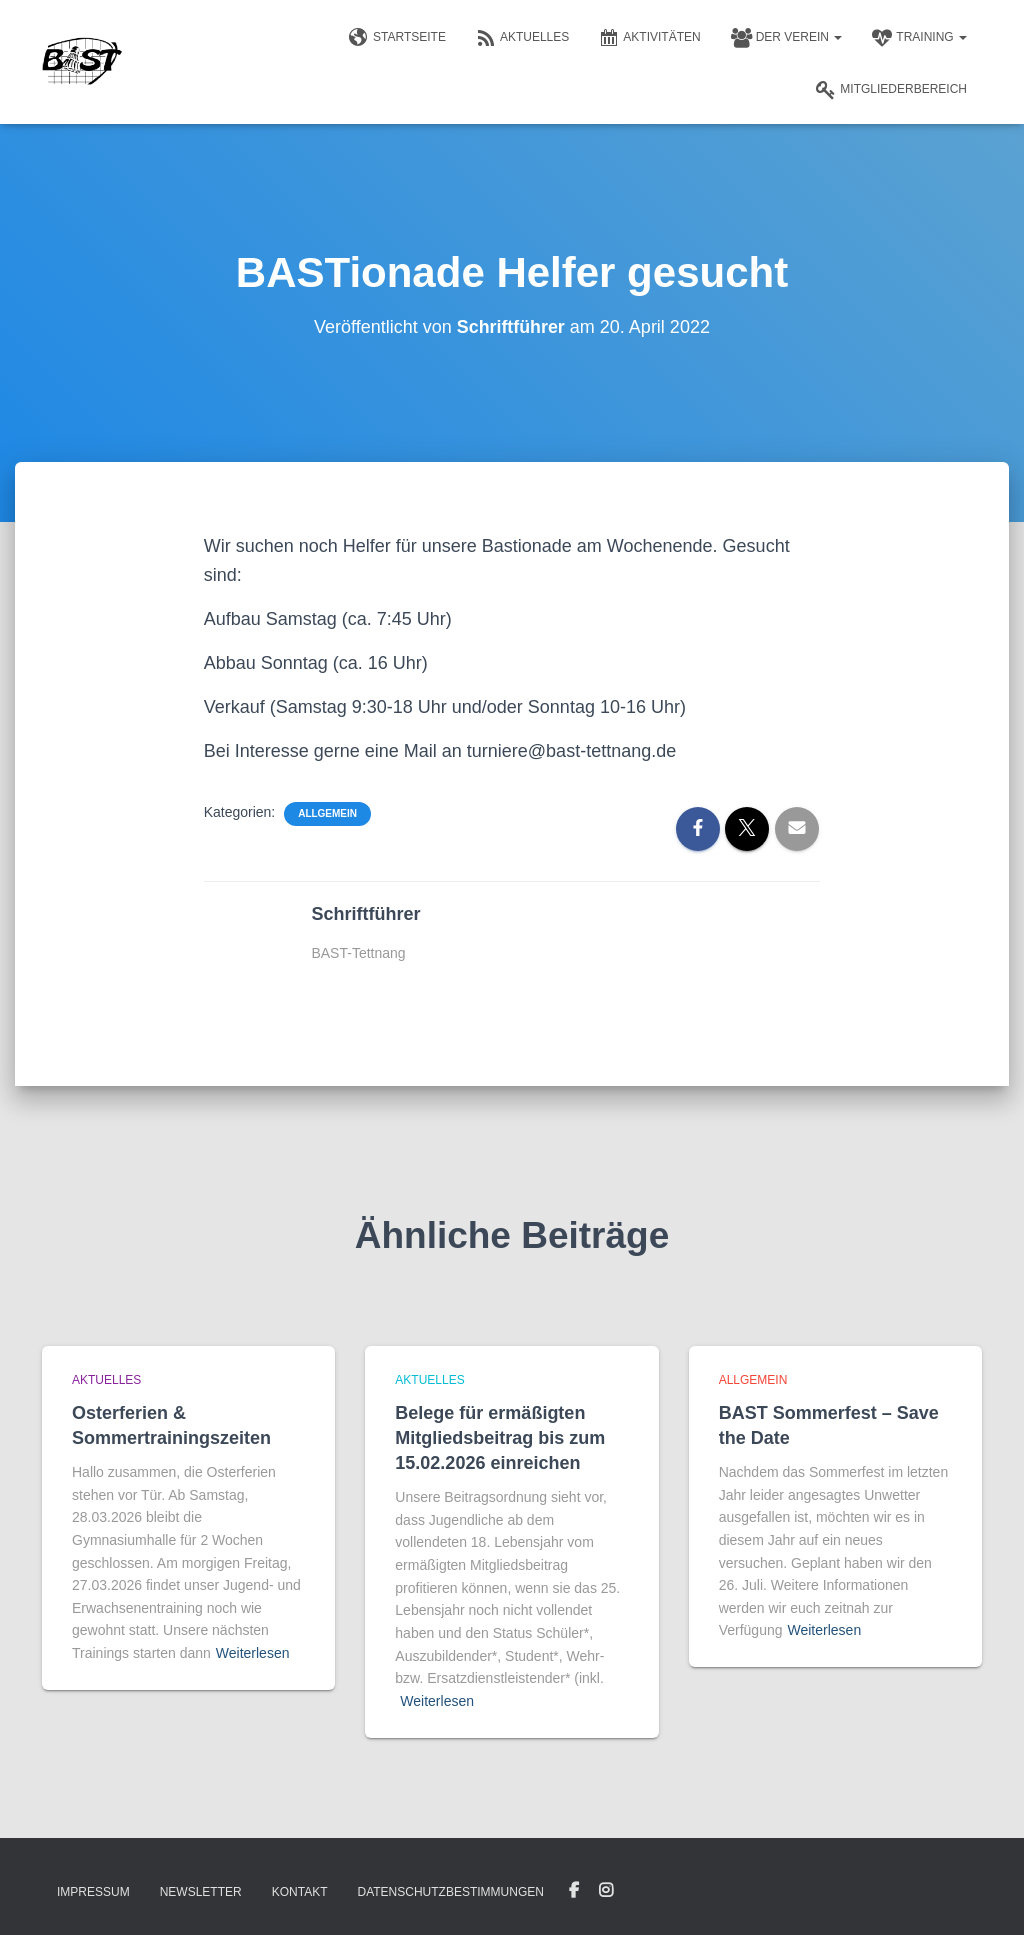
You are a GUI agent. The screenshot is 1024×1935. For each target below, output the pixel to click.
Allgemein (327, 813)
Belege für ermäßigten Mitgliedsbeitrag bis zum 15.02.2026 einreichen (500, 1438)
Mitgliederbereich (891, 90)
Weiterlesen (253, 1653)
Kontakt (300, 1892)
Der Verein (787, 38)
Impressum (93, 1892)
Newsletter (201, 1892)
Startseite (397, 38)
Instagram (606, 1891)
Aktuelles (522, 38)
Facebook (574, 1891)
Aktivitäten (649, 38)
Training (919, 38)
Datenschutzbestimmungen (450, 1892)
